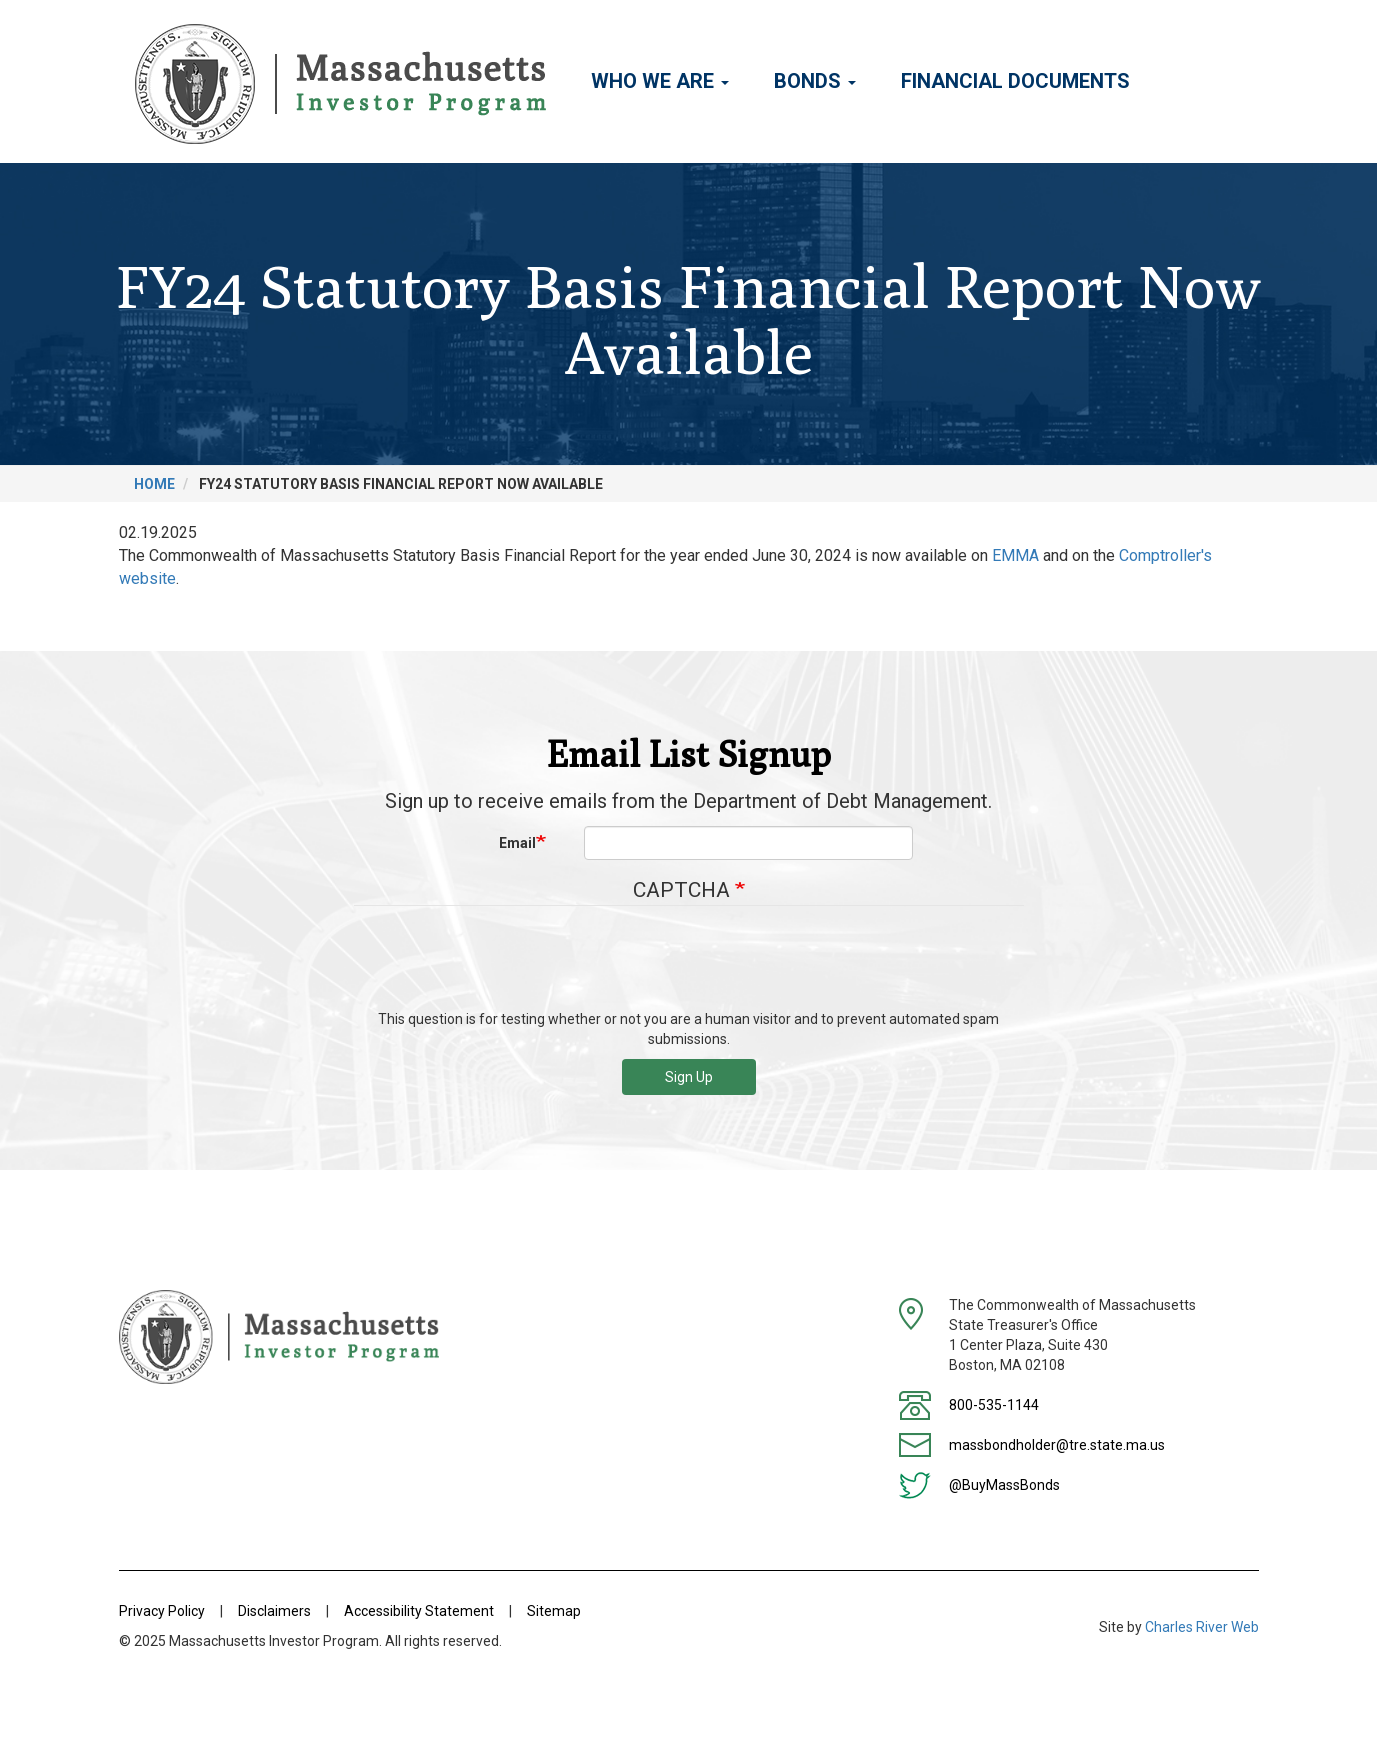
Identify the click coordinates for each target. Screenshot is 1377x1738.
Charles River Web (1202, 1627)
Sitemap (554, 1611)
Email (517, 843)
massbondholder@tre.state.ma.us (1057, 1445)
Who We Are (660, 81)
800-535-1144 (994, 1405)
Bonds (815, 81)
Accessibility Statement (419, 1611)
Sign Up (689, 1077)
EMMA (1015, 555)
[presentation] (689, 965)
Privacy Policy (162, 1611)
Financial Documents (1015, 81)
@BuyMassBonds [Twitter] (1004, 1485)
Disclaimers (274, 1611)
